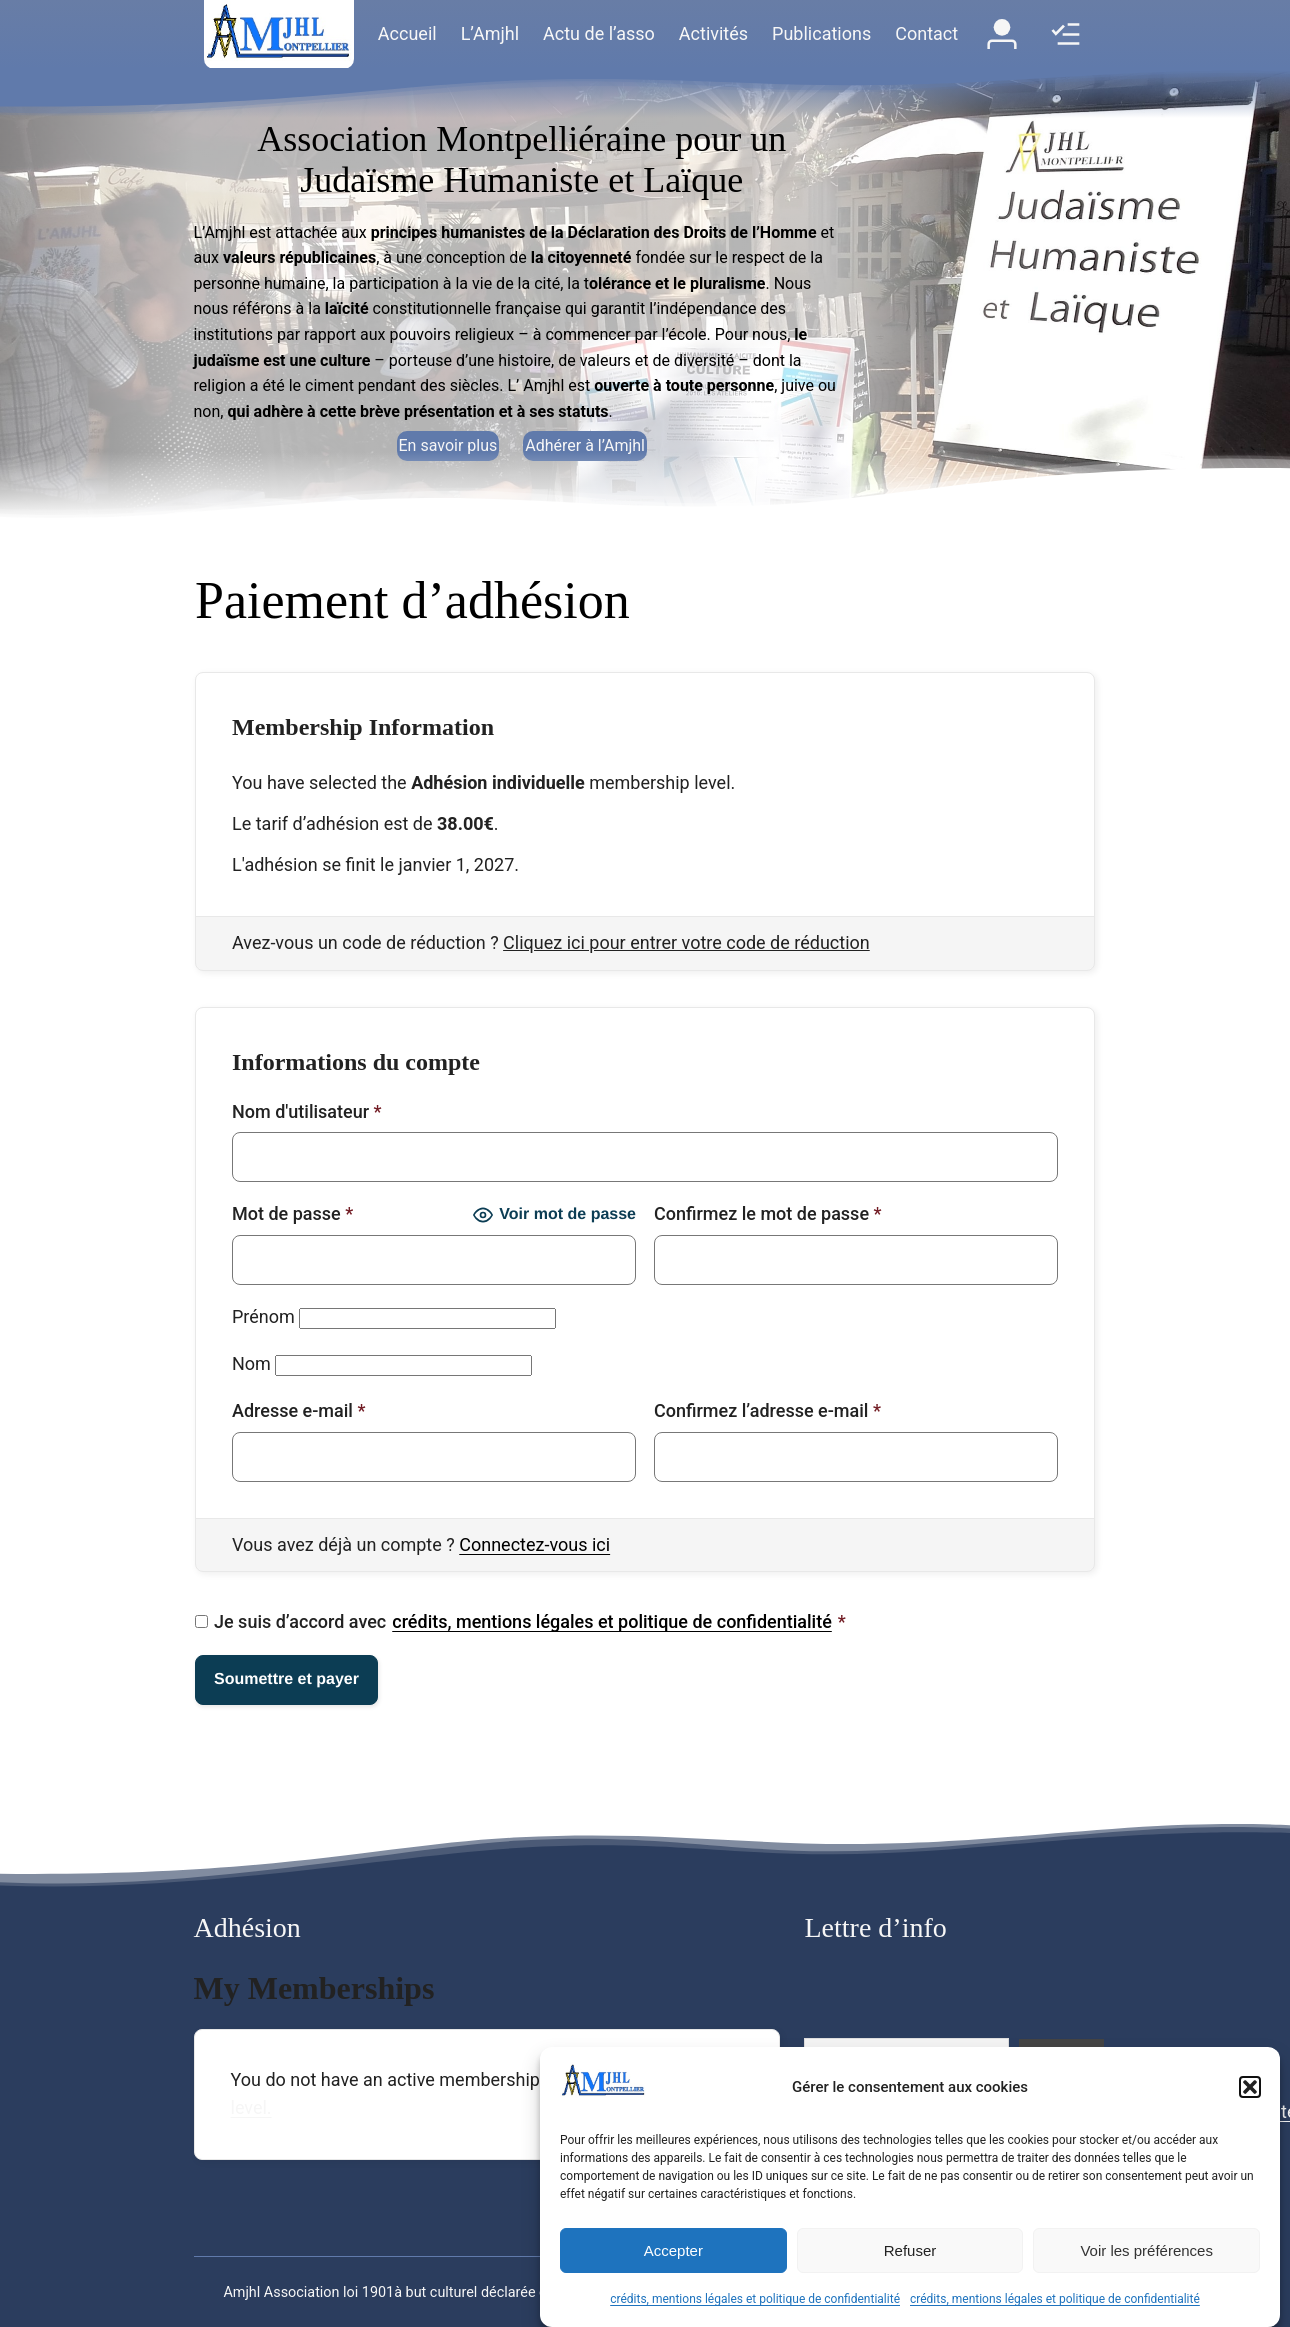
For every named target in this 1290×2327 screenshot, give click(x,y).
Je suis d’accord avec (520, 1622)
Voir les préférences (1146, 2250)
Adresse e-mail (298, 1410)
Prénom (263, 1316)
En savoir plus (448, 445)
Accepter (673, 2250)
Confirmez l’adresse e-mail (767, 1410)
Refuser (910, 2250)
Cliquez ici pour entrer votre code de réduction (686, 942)
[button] (1250, 2087)
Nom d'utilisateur (307, 1111)
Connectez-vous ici (534, 1544)
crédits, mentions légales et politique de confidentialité (755, 2299)
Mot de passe (292, 1213)
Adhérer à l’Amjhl (585, 445)
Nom (251, 1363)
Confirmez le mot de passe (768, 1213)
